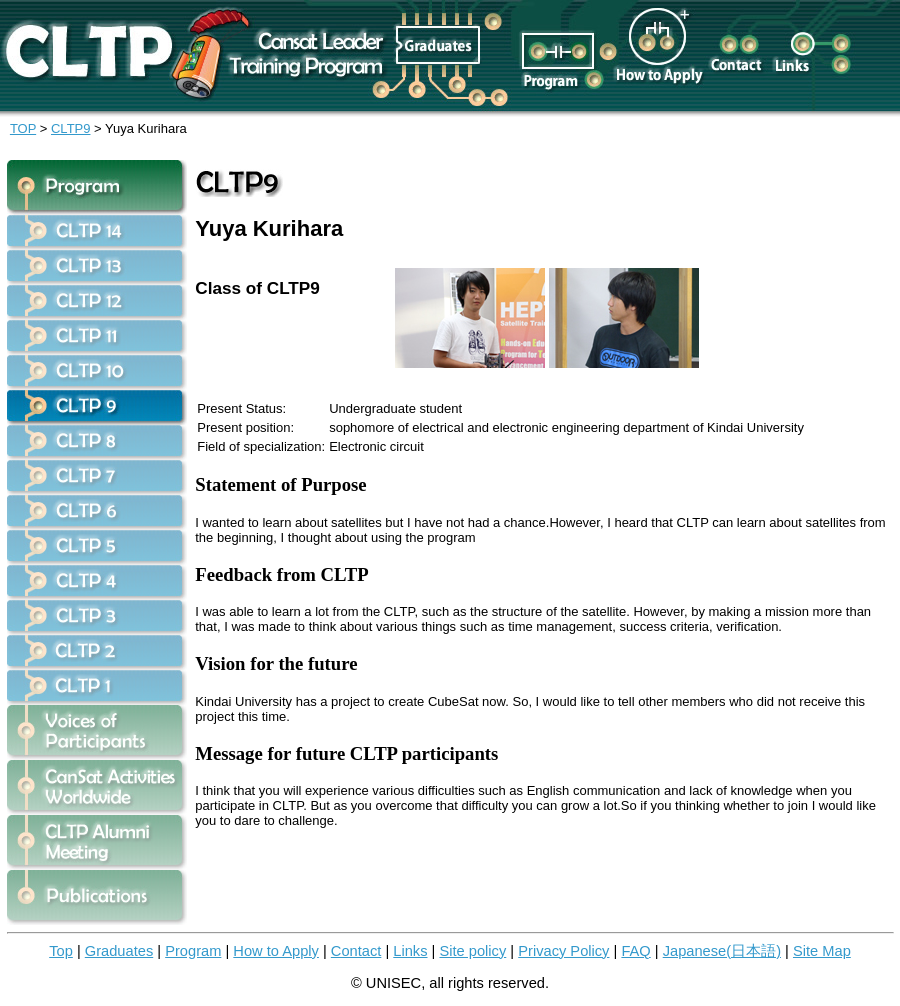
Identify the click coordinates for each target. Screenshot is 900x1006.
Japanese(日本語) (722, 951)
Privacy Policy (563, 951)
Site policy (472, 951)
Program (193, 951)
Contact (356, 951)
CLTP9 (71, 128)
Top (61, 951)
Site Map (822, 951)
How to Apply (276, 951)
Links (410, 951)
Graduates (119, 951)
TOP (23, 128)
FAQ (635, 951)
